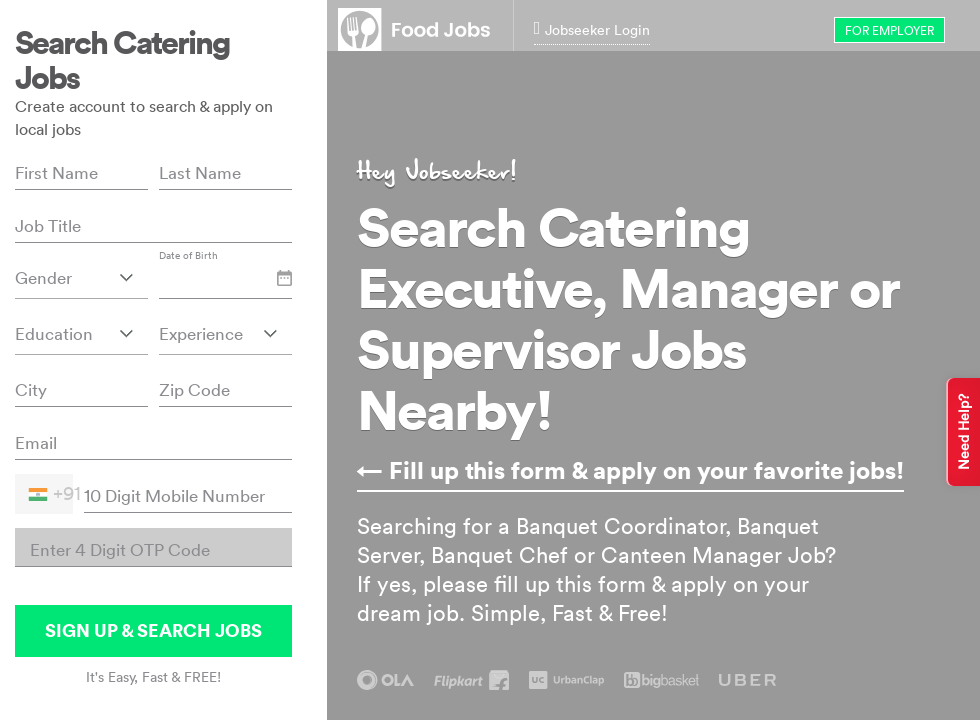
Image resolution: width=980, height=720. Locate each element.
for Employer (889, 30)
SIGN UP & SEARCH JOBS (153, 630)
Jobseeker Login (592, 29)
